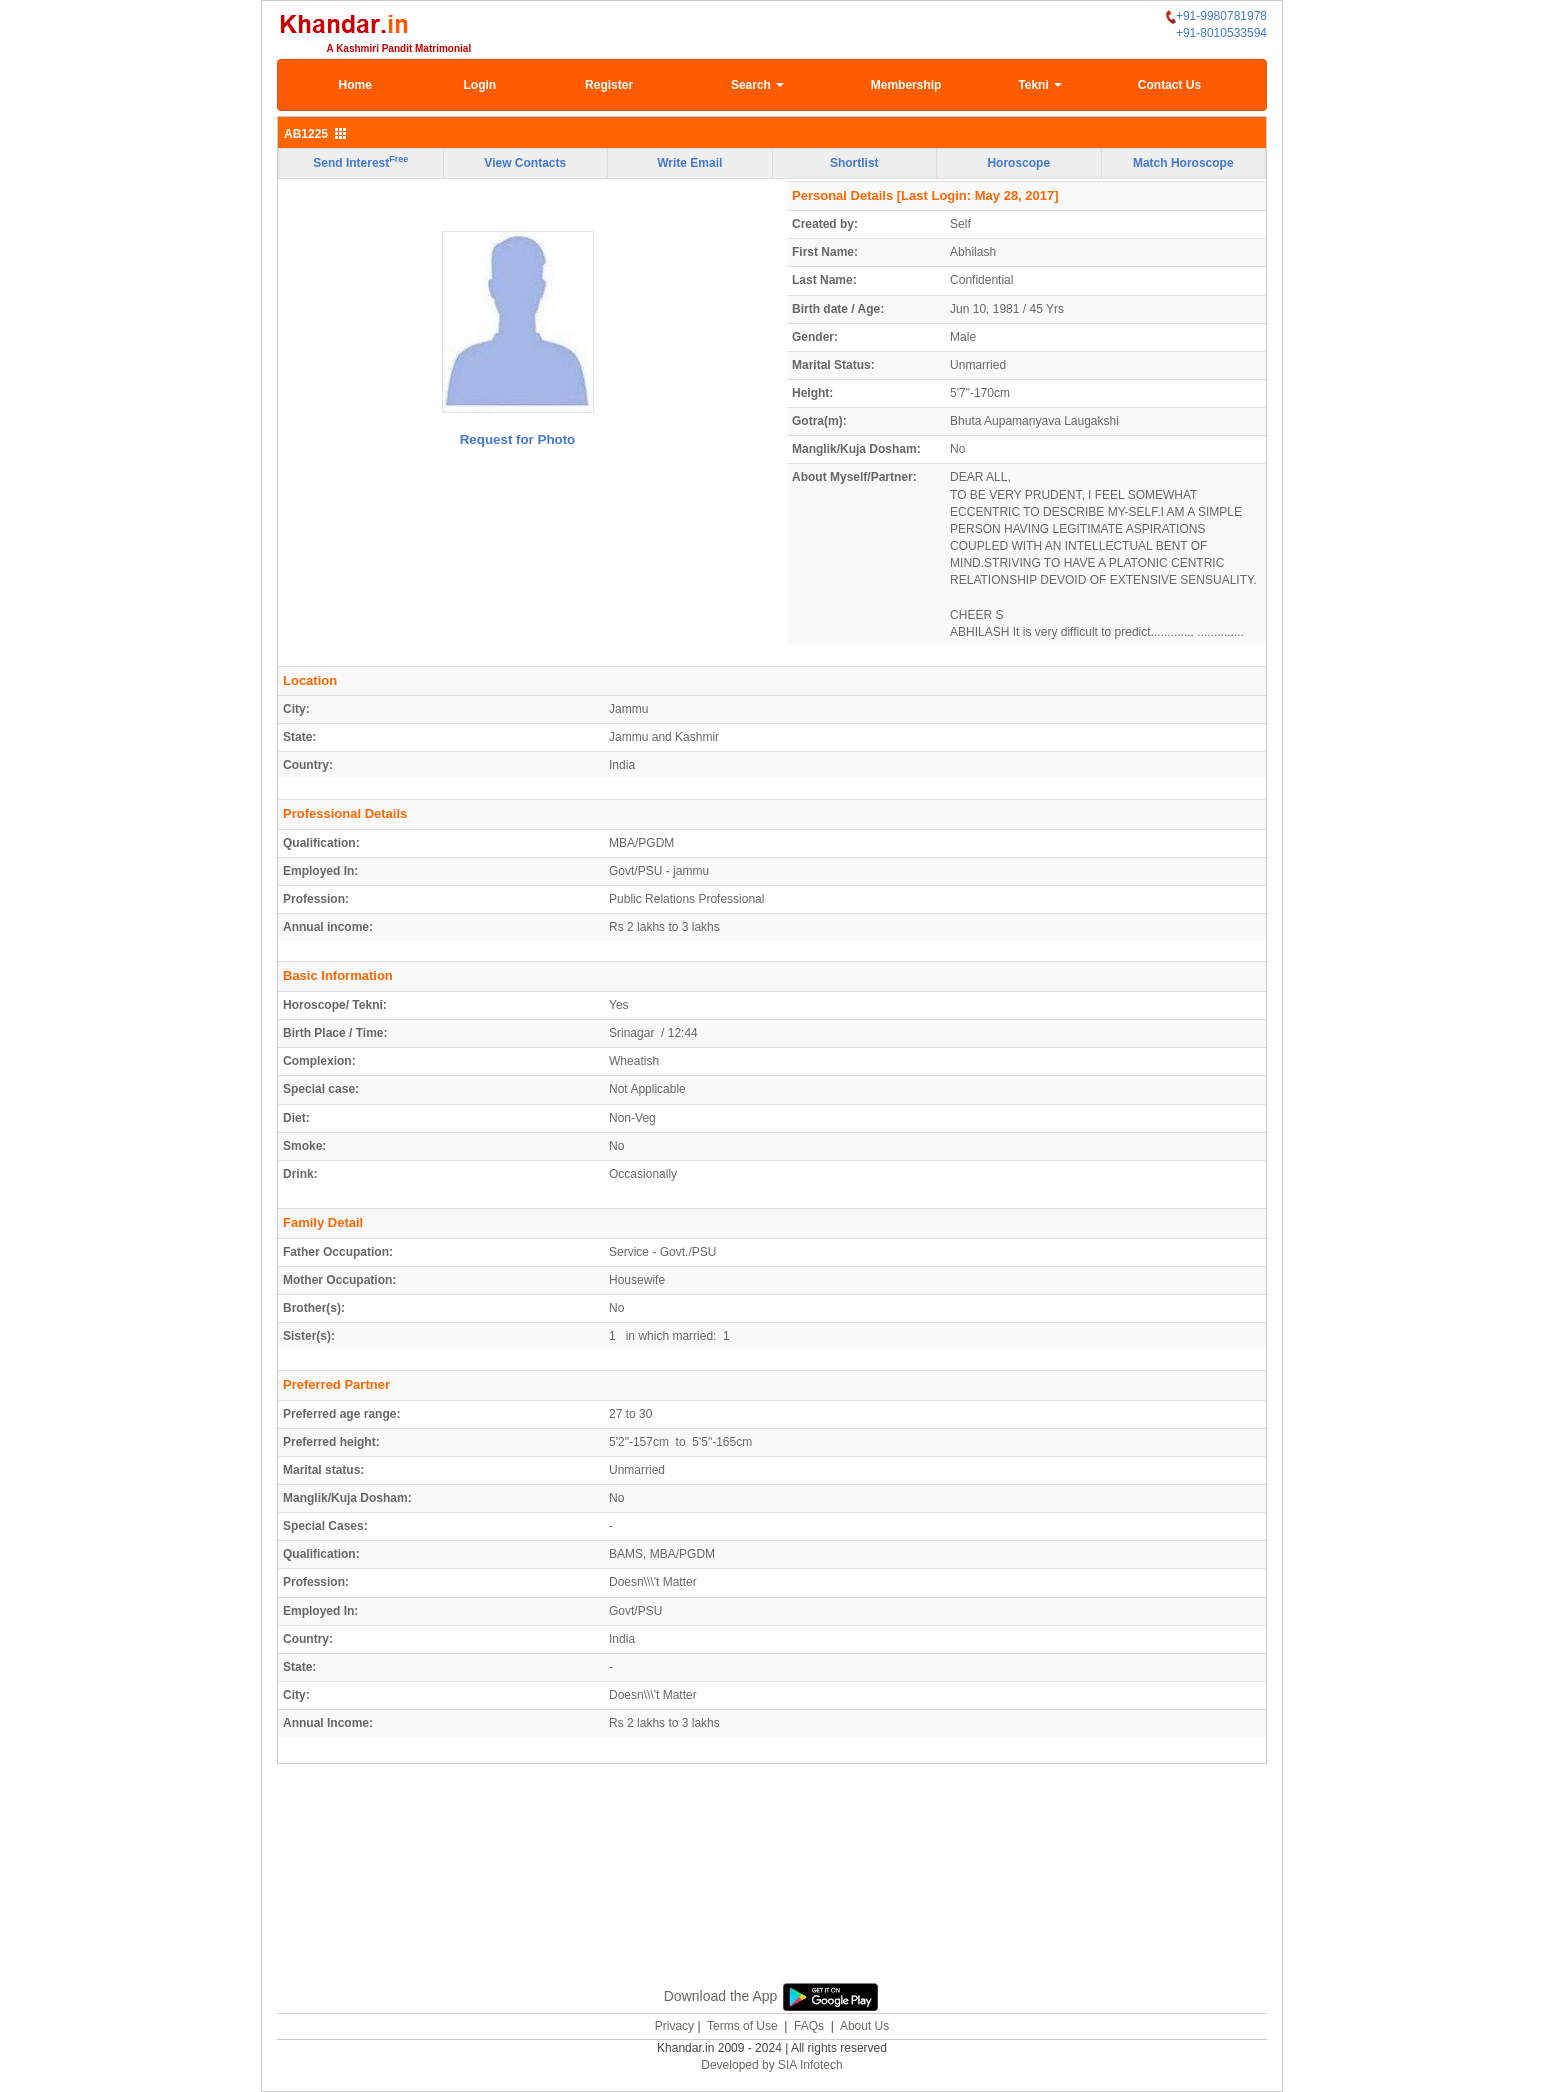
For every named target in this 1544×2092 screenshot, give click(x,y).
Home (355, 85)
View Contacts (525, 163)
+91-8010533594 (1221, 33)
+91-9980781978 (1216, 16)
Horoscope (1018, 163)
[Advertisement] (772, 1896)
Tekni (1040, 85)
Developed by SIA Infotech (771, 2065)
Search (757, 85)
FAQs (809, 2026)
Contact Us (1169, 85)
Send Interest (360, 162)
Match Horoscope (1183, 163)
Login (479, 85)
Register (609, 85)
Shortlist (854, 163)
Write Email (689, 163)
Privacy (674, 2026)
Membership (906, 85)
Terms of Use (742, 2026)
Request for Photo (518, 439)
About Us (864, 2026)
